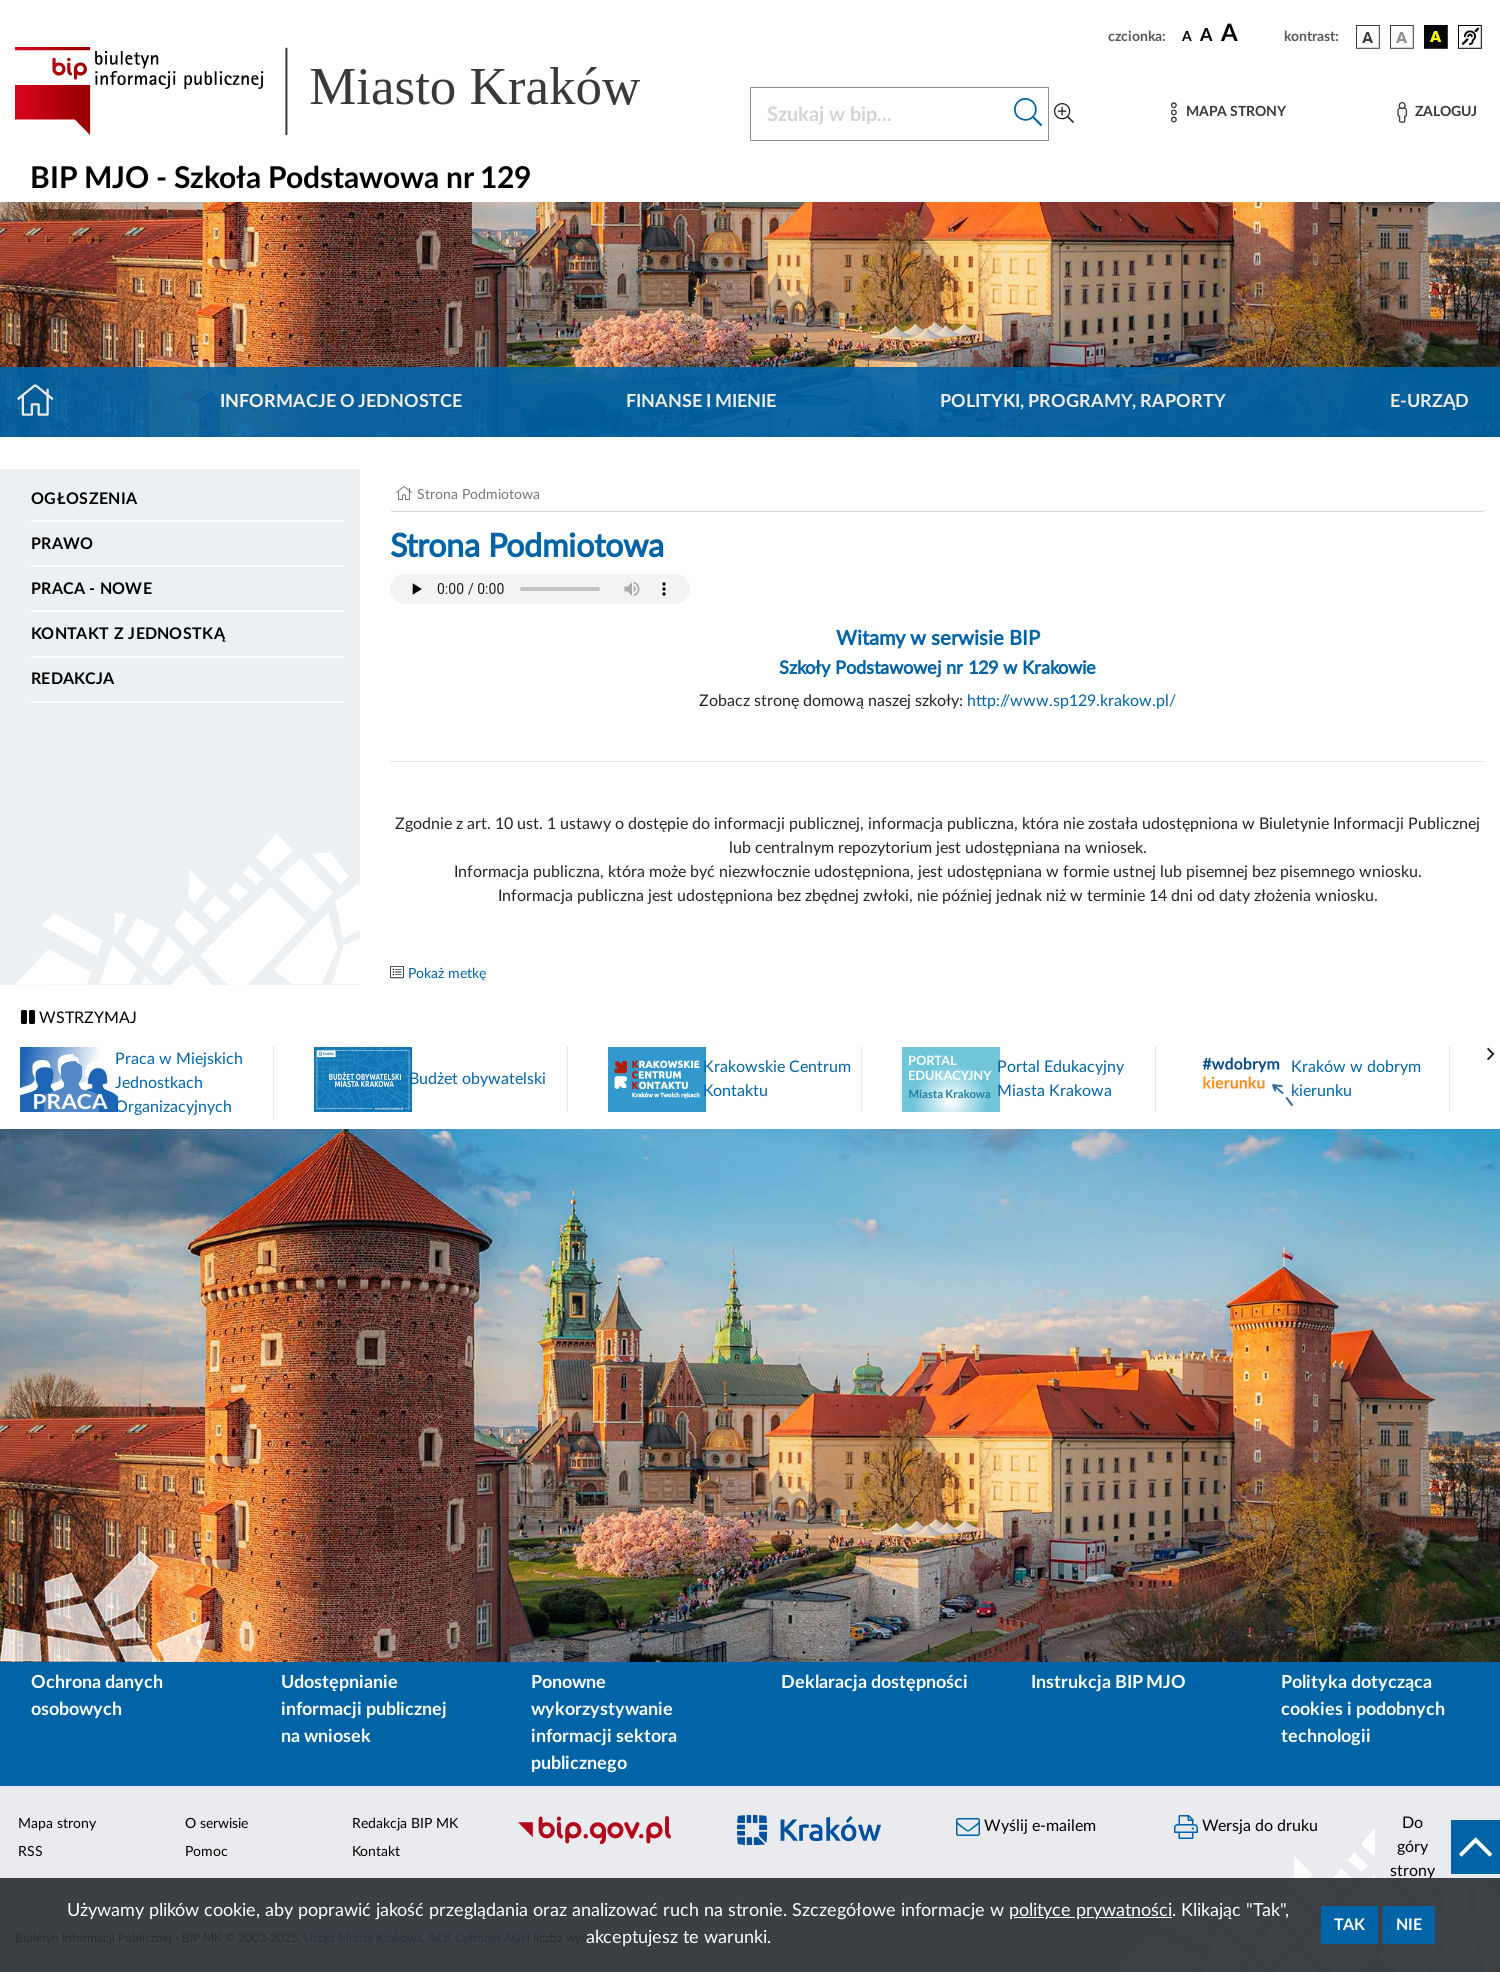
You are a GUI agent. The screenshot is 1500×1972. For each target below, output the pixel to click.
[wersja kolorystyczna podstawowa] (1368, 37)
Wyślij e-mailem (1026, 1827)
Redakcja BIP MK (405, 1824)
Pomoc (206, 1852)
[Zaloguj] (1437, 112)
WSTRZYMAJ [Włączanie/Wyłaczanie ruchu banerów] (79, 1017)
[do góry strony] (1437, 1847)
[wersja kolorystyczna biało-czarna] (1402, 37)
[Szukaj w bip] (1028, 114)
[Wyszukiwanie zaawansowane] (1064, 114)
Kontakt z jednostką (128, 634)
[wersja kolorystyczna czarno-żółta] (1436, 37)
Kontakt (376, 1852)
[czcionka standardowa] (1187, 36)
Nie (1409, 1925)
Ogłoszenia (84, 499)
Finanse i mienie (701, 402)
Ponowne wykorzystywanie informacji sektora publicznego (604, 1723)
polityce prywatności (1090, 1911)
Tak (1349, 1925)
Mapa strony (57, 1824)
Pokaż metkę (447, 974)
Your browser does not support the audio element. (540, 589)
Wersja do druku (1246, 1827)
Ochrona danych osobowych (97, 1696)
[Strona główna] (43, 402)
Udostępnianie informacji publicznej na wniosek (364, 1710)
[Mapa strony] (1228, 112)
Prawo (62, 544)
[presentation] (1491, 1055)
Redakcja (73, 679)
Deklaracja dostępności (874, 1683)
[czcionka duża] (1249, 34)
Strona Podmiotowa (478, 495)
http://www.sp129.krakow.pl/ (1071, 701)
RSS (30, 1852)
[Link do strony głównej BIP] (356, 91)
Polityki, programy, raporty (1083, 402)
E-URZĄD (1429, 402)
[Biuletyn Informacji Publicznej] (609, 1841)
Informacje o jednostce (341, 402)
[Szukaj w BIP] (879, 114)
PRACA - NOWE (91, 589)
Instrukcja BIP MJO (1108, 1683)
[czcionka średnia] (1206, 36)
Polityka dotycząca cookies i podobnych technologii (1363, 1710)
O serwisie (216, 1824)
